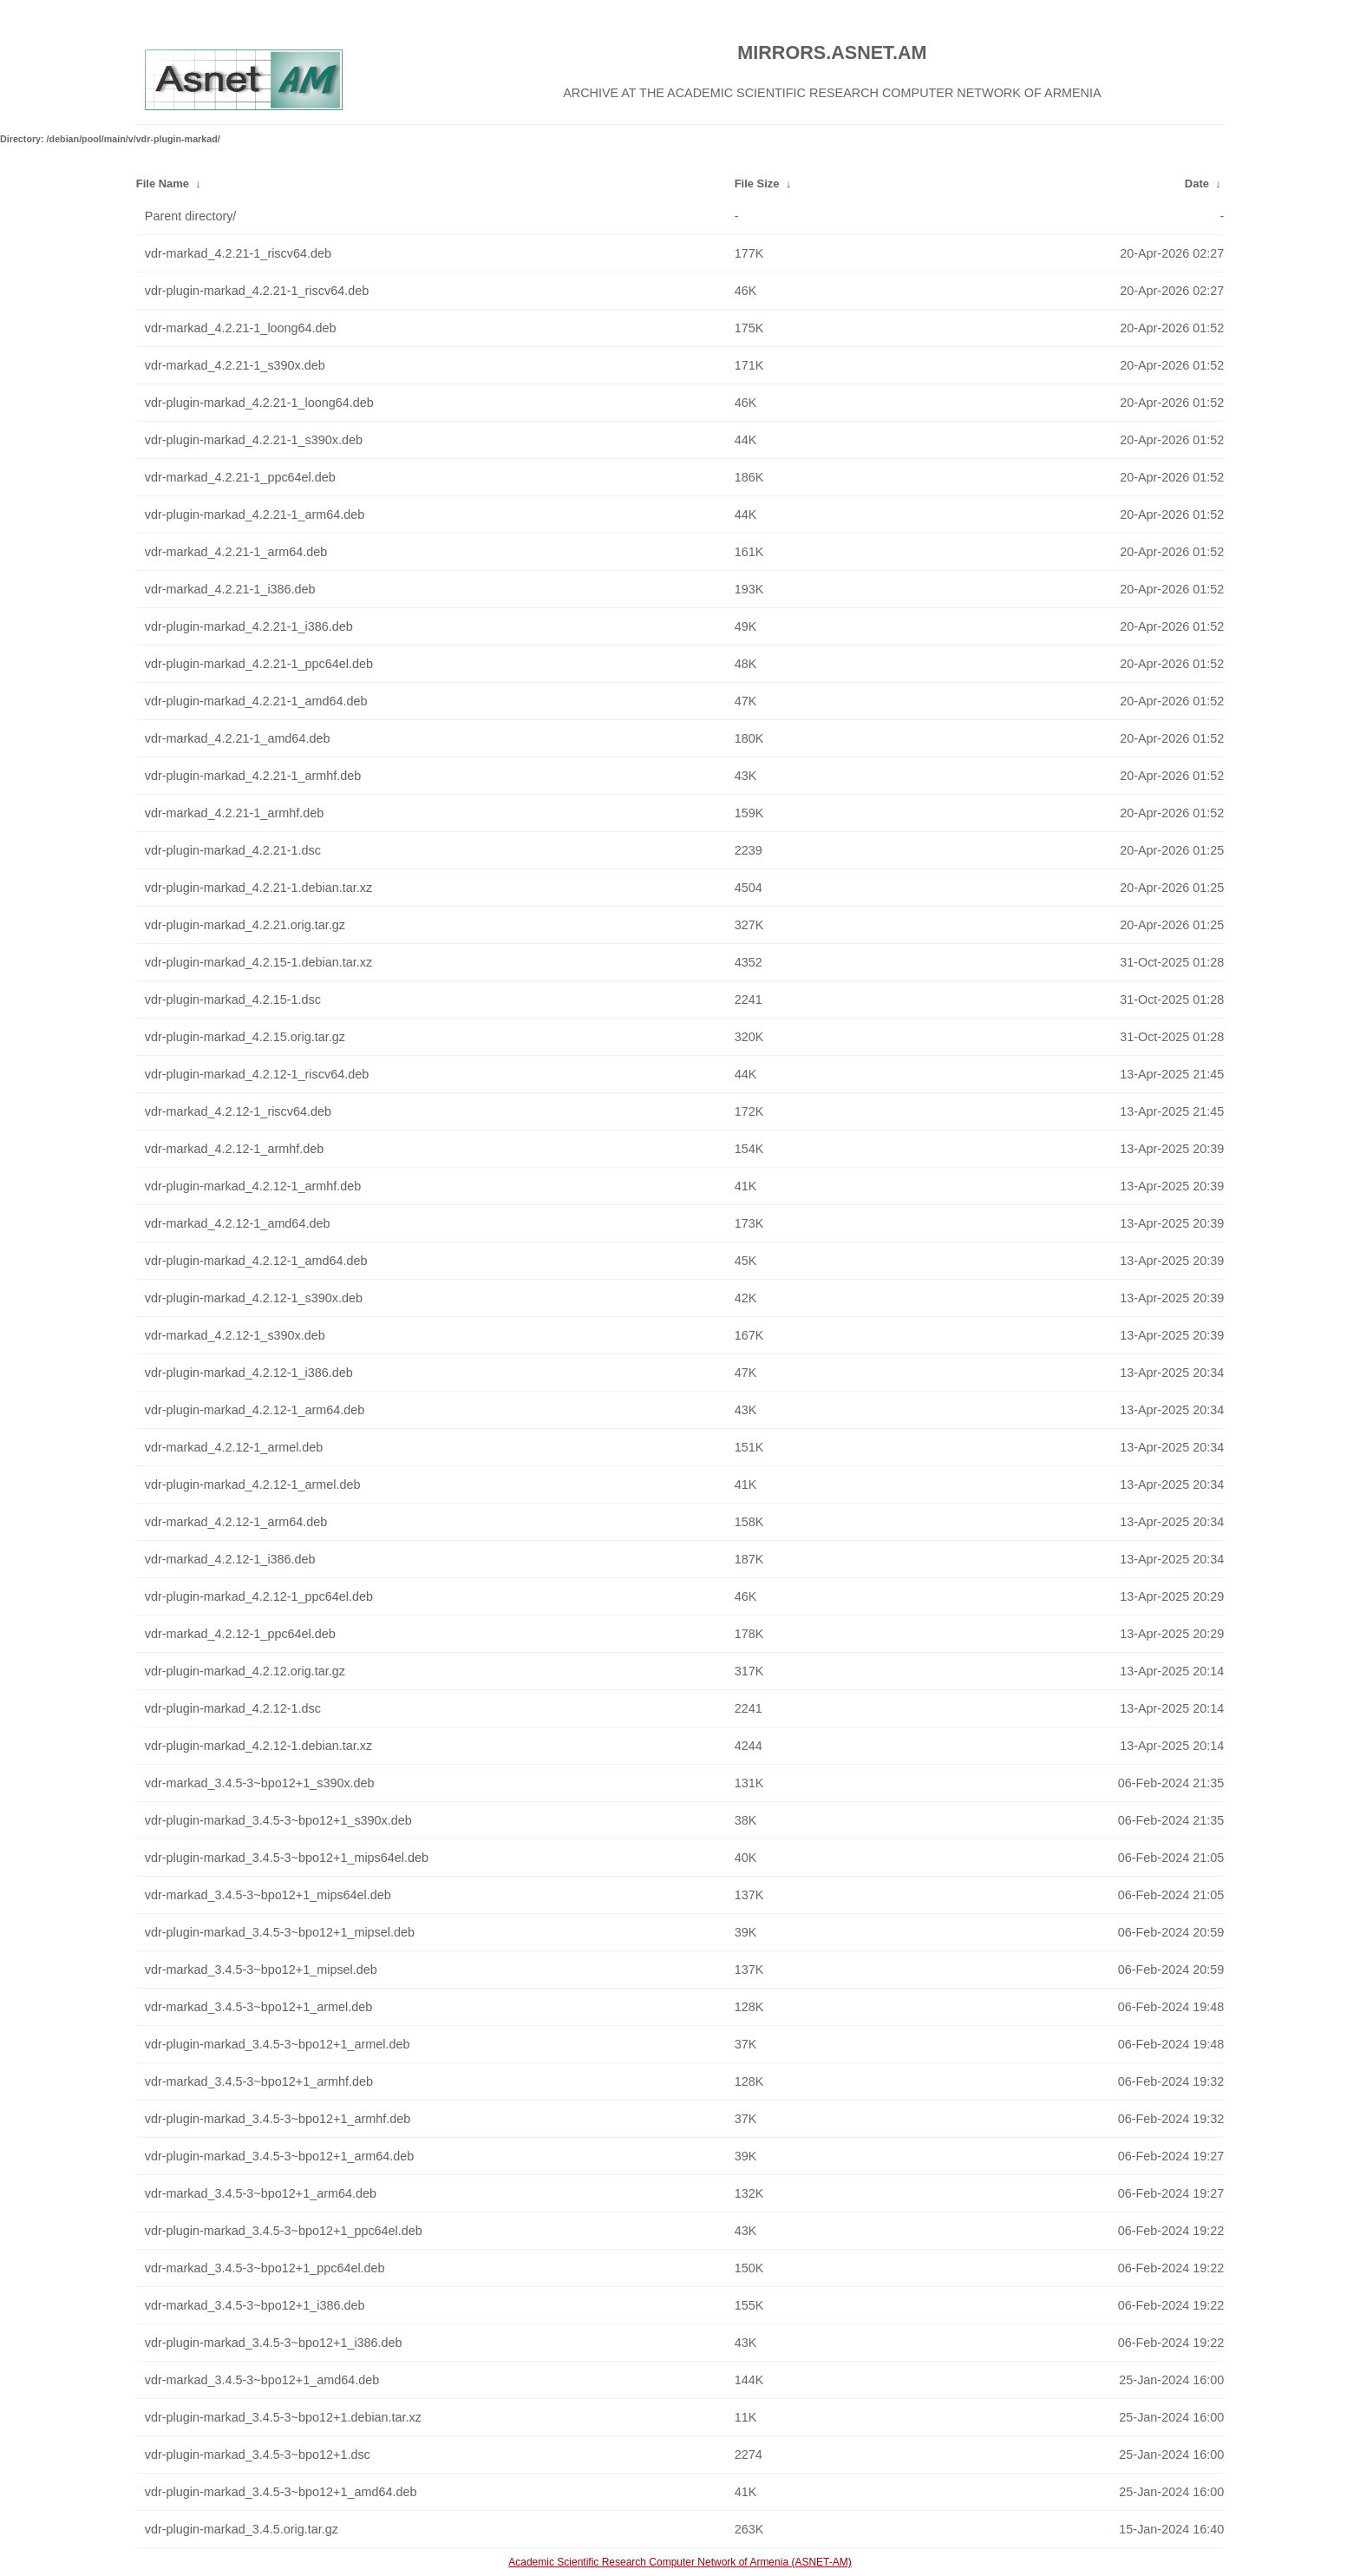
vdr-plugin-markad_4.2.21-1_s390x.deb (254, 440)
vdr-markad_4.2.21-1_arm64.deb (236, 552)
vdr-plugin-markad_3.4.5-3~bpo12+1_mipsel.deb (280, 1932)
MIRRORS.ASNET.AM (831, 52)
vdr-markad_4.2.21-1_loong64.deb (241, 328)
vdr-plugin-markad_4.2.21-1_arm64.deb (255, 514)
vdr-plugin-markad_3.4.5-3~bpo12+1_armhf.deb (277, 2119)
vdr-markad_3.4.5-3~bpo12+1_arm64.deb (260, 2193)
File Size (757, 183)
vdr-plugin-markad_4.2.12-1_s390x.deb (254, 1298)
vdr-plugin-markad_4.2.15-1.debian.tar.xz (258, 962)
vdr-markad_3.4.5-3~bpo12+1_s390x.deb (260, 1783)
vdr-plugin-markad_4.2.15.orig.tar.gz (245, 1037)
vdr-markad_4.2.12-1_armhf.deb (234, 1149)
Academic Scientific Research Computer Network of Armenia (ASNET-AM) (679, 2562)
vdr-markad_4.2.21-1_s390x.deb (235, 365)
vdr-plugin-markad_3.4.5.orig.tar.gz (241, 2529)
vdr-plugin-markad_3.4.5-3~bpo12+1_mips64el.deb (286, 1858)
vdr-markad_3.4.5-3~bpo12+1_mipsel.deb (261, 1969)
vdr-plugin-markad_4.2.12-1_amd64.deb (256, 1261)
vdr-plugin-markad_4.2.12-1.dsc (233, 1708)
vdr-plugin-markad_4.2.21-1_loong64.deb (259, 403)
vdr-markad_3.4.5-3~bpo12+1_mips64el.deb (268, 1895)
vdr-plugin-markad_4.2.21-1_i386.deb (249, 626)
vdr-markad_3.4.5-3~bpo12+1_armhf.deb (259, 2081)
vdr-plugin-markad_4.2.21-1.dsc (233, 850)
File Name (162, 183)
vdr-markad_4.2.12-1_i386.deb (230, 1559)
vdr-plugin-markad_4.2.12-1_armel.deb (253, 1484)
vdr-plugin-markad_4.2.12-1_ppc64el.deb (259, 1596)
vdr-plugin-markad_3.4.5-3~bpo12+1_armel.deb (277, 2044)
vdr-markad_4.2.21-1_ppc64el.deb (240, 477)
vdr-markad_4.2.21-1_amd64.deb (237, 738)
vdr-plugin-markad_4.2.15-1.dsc (233, 999)
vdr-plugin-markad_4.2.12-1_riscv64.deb (257, 1074)
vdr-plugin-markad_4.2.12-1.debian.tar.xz (258, 1746)
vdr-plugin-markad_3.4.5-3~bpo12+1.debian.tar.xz (283, 2417)
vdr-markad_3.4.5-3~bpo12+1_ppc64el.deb (265, 2268)
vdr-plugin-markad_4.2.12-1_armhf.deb (253, 1186)
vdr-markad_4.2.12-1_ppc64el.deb (240, 1634)
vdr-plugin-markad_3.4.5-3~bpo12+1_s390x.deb (278, 1820)
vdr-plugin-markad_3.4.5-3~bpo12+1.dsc (257, 2454)
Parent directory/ (191, 216)
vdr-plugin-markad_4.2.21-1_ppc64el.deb (259, 664)
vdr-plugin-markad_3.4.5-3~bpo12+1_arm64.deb (279, 2156)
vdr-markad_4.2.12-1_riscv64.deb (238, 1111)
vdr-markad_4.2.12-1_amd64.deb (237, 1223)
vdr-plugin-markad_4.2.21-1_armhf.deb (253, 776)
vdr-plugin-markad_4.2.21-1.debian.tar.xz (258, 888)
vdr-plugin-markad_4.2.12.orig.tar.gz (245, 1671)
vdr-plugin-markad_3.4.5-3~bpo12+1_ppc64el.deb (283, 2231)
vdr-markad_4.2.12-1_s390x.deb (235, 1335)
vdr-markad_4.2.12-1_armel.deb (234, 1447)
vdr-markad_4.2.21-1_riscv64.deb (238, 253)
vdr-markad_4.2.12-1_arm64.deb (236, 1522)
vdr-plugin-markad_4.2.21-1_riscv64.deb (257, 291)
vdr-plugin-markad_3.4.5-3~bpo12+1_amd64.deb (281, 2492)
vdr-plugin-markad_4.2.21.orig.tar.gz (245, 925)
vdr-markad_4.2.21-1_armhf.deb (234, 813)
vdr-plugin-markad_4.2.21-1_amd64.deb (256, 701)
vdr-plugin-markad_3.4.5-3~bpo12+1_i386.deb (273, 2343)
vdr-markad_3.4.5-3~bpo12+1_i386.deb (255, 2305)
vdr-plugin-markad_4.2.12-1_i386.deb (249, 1373)
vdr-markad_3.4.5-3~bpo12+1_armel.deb (258, 2007)
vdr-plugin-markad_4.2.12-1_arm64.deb (255, 1410)
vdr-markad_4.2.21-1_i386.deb (230, 589)
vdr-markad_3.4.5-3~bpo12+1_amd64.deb (262, 2380)
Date (1197, 183)
